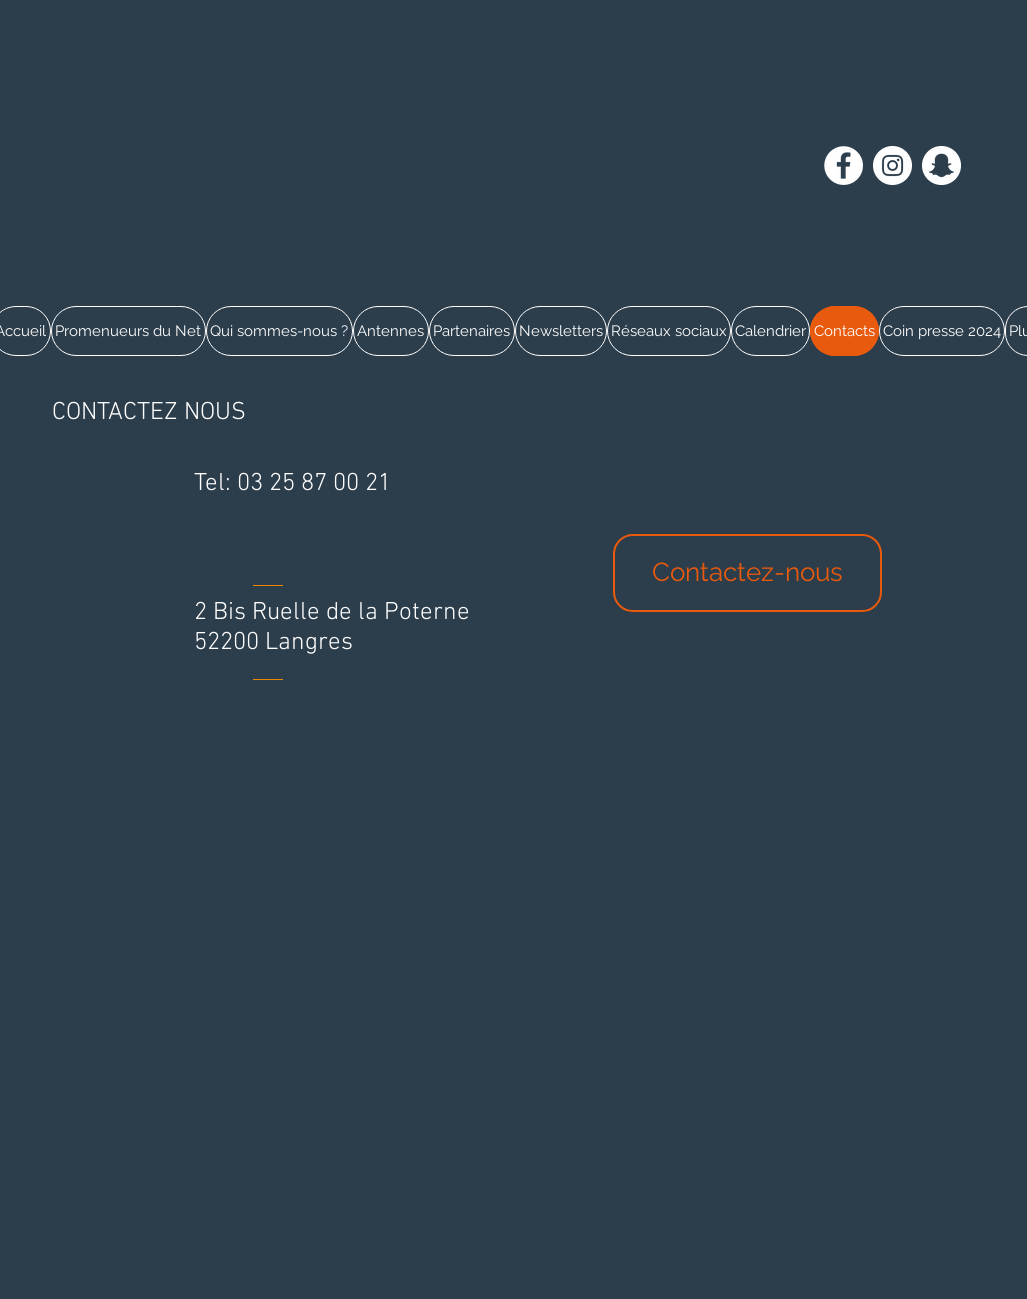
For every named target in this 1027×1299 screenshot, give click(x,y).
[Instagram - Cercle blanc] (892, 165)
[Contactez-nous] (747, 573)
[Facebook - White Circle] (843, 165)
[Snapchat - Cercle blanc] (941, 165)
